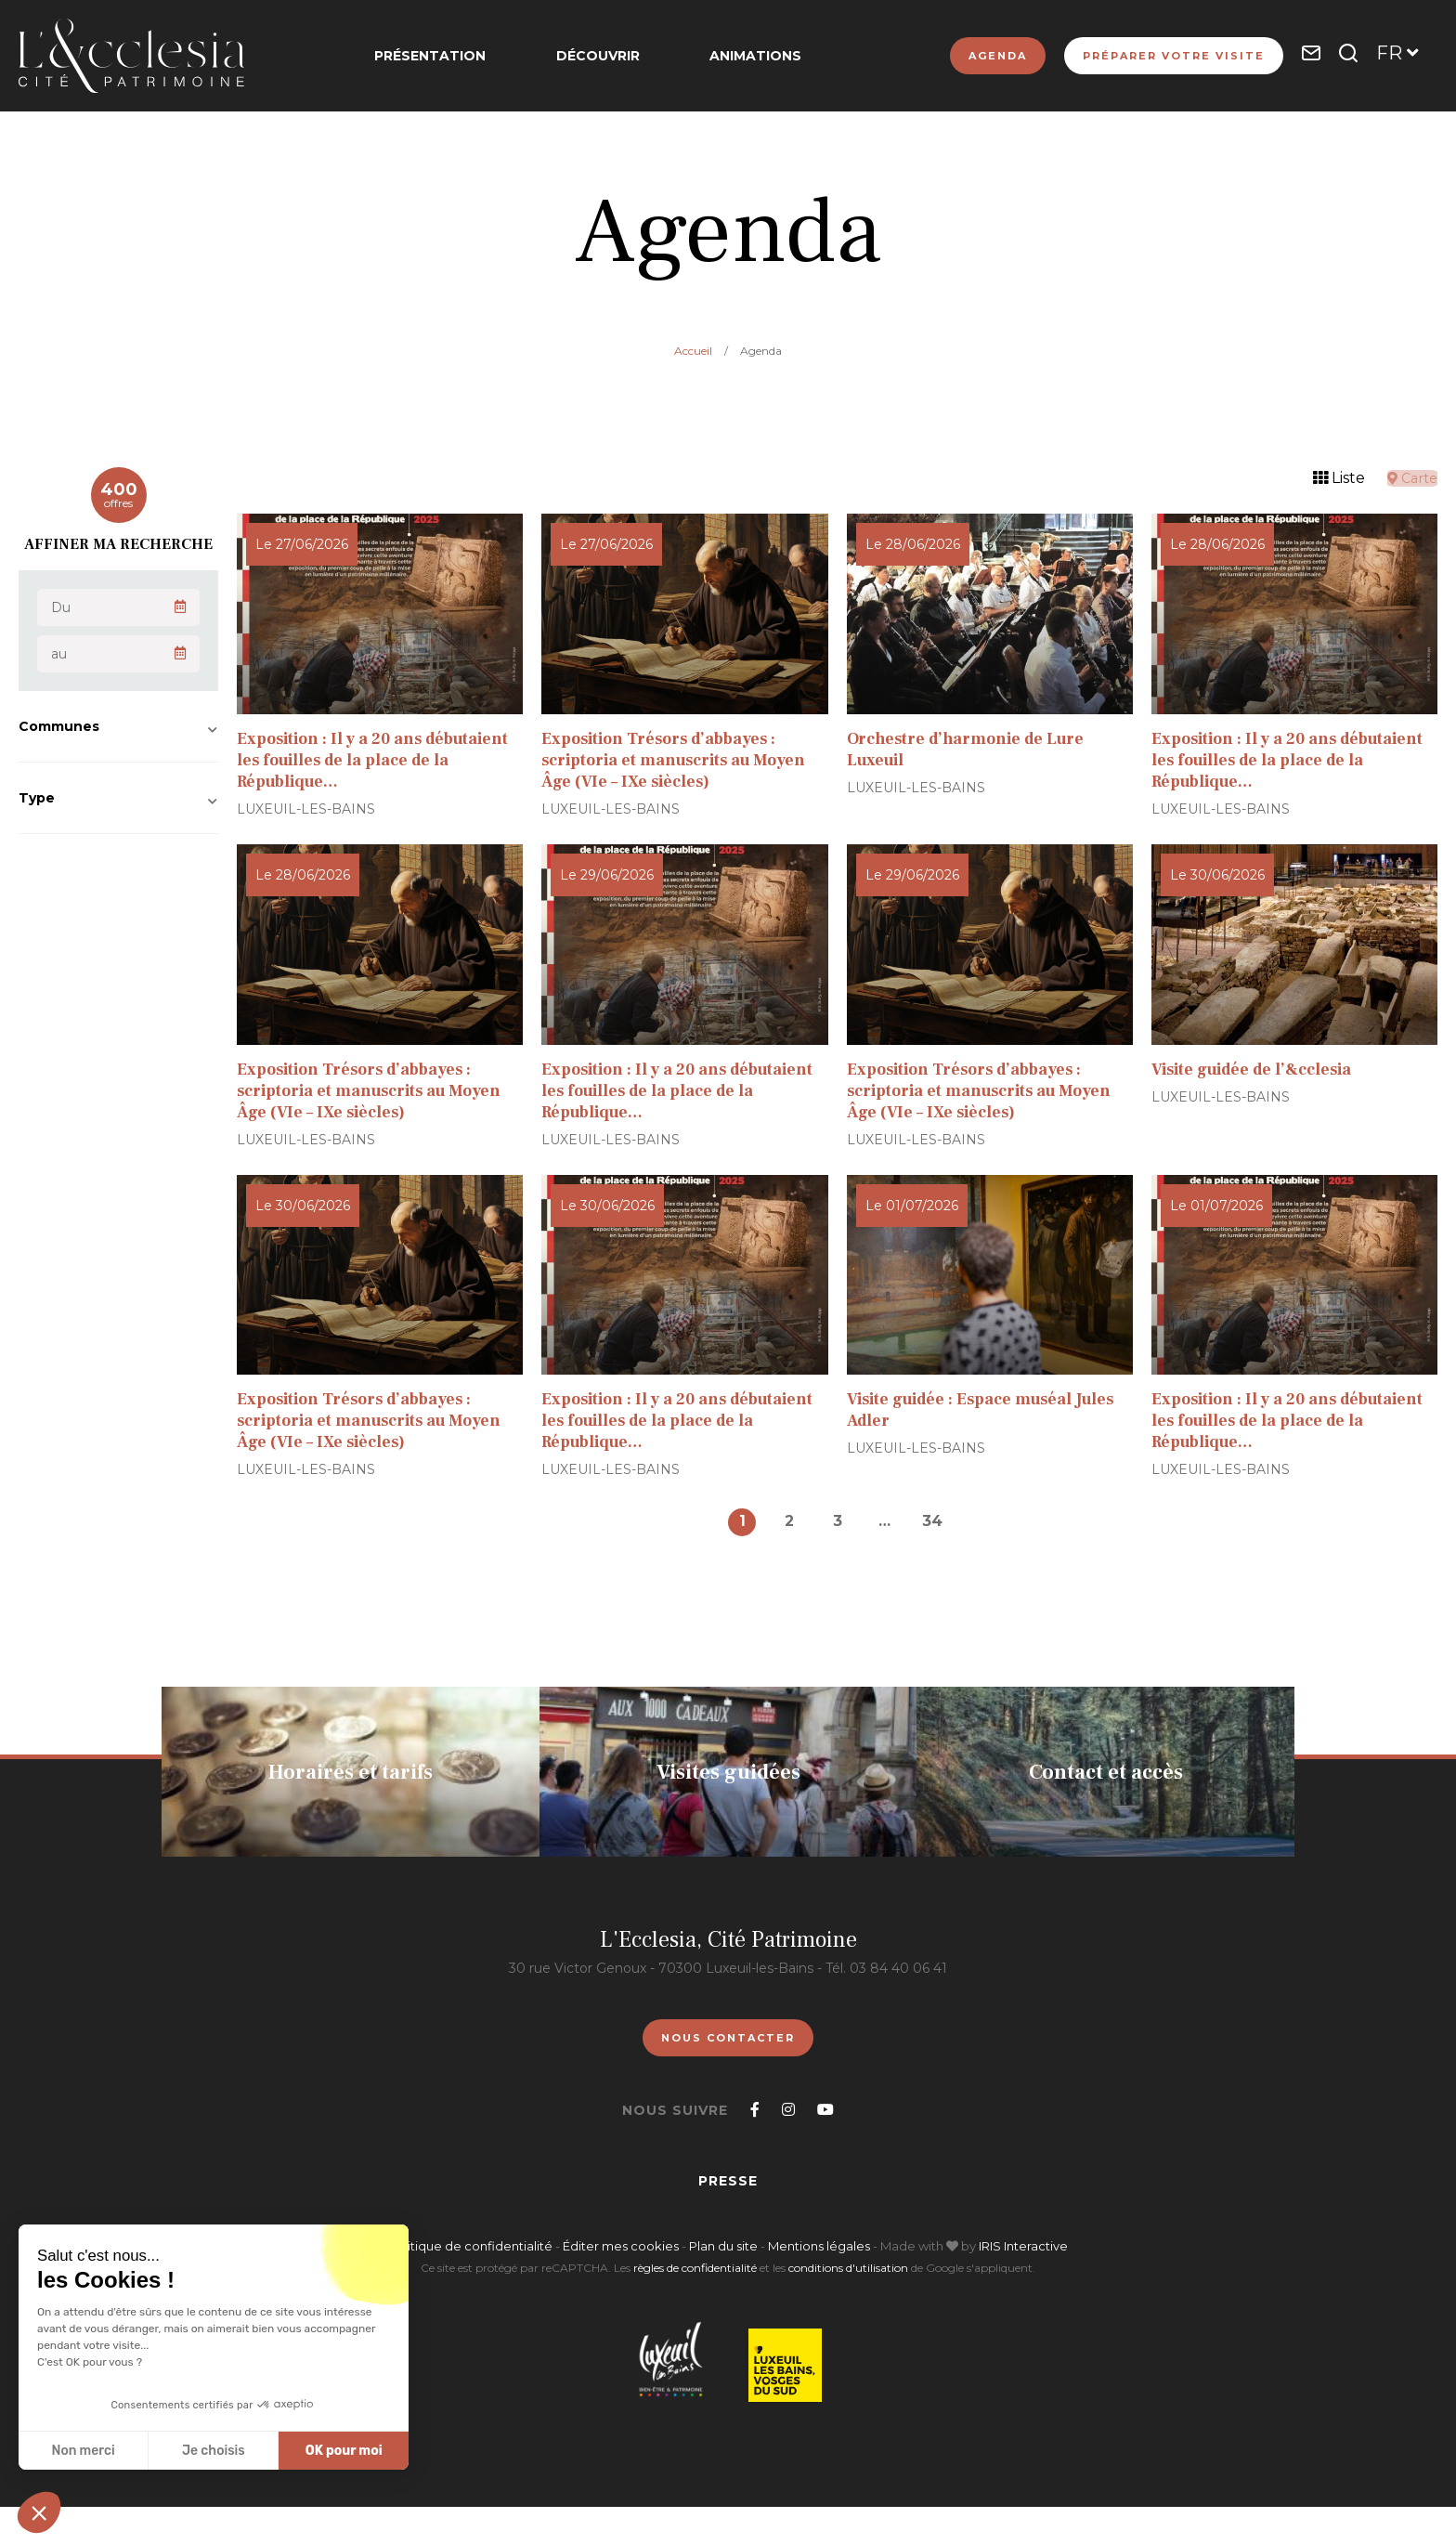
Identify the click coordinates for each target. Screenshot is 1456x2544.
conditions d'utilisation (848, 2268)
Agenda (997, 55)
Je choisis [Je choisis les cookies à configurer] (213, 2451)
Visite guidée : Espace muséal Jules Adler (987, 1410)
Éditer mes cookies (622, 2245)
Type (37, 797)
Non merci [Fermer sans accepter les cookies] (82, 2451)
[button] (39, 2512)
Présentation (441, 55)
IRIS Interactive (1023, 2245)
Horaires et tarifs (350, 1772)
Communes (59, 726)
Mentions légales (819, 2245)
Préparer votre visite (1174, 55)
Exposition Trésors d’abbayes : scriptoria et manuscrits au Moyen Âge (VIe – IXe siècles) (678, 760)
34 (938, 1521)
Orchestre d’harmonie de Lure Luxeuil (969, 749)
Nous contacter (728, 2037)
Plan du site (723, 2245)
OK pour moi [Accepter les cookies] (344, 2451)
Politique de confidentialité (470, 2245)
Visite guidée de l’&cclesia (1256, 1069)
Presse (728, 2180)
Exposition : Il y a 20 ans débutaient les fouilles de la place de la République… (378, 760)
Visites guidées (728, 1772)
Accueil (693, 351)
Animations (745, 55)
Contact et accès (1106, 1772)
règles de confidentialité (695, 2268)
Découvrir (598, 55)
